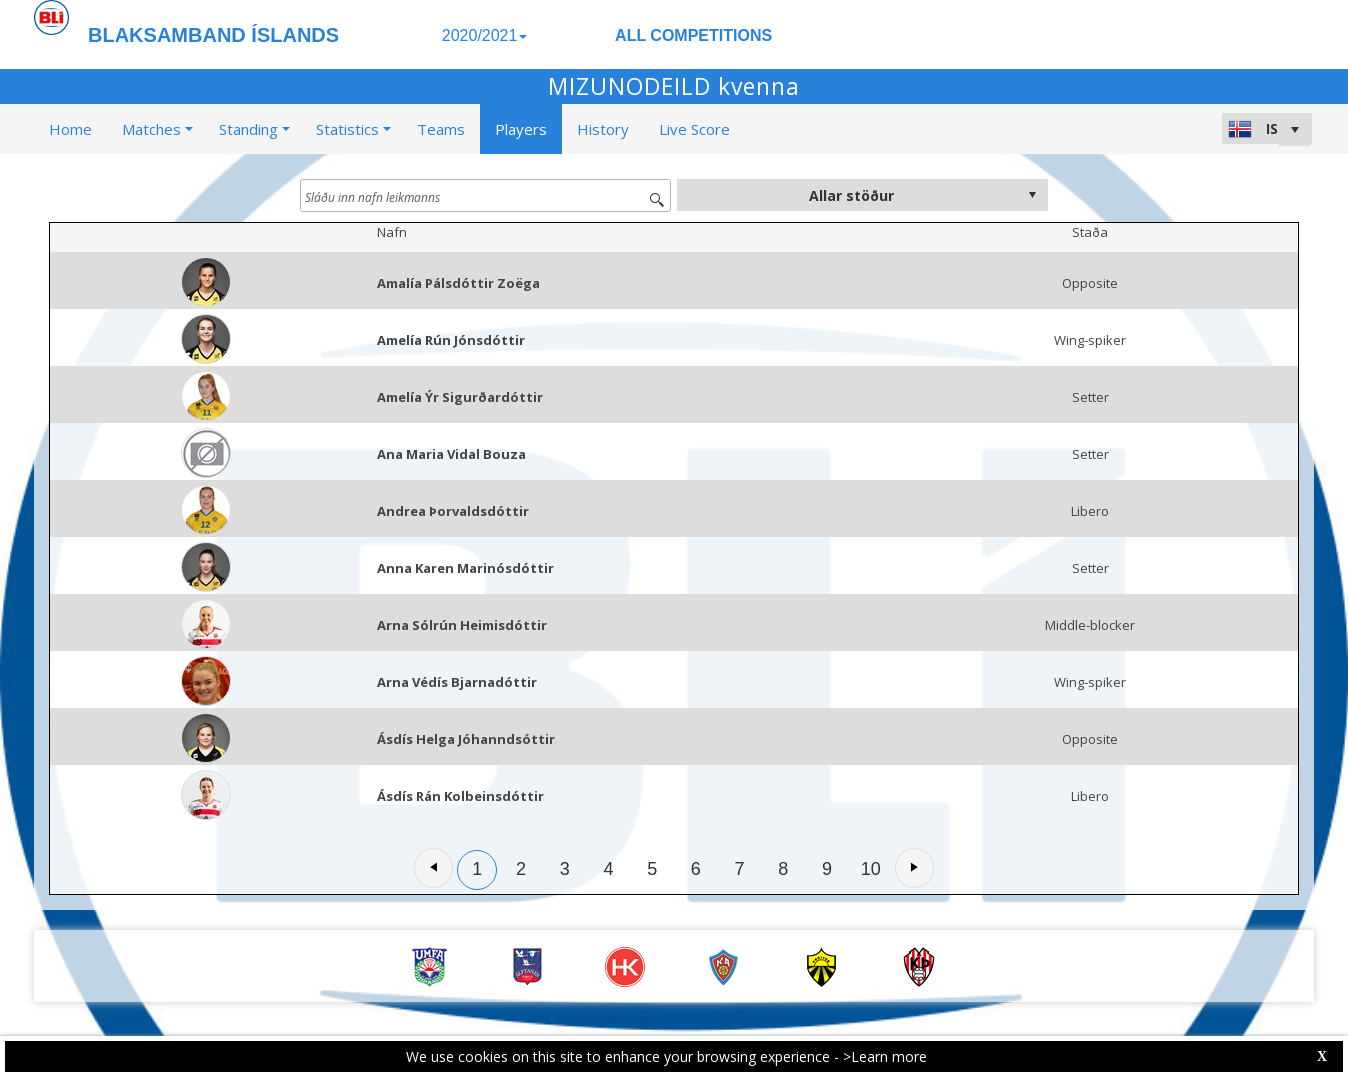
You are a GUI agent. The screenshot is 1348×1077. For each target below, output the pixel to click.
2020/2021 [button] (485, 35)
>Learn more (885, 1056)
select (1032, 195)
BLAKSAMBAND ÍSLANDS (213, 35)
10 (871, 869)
